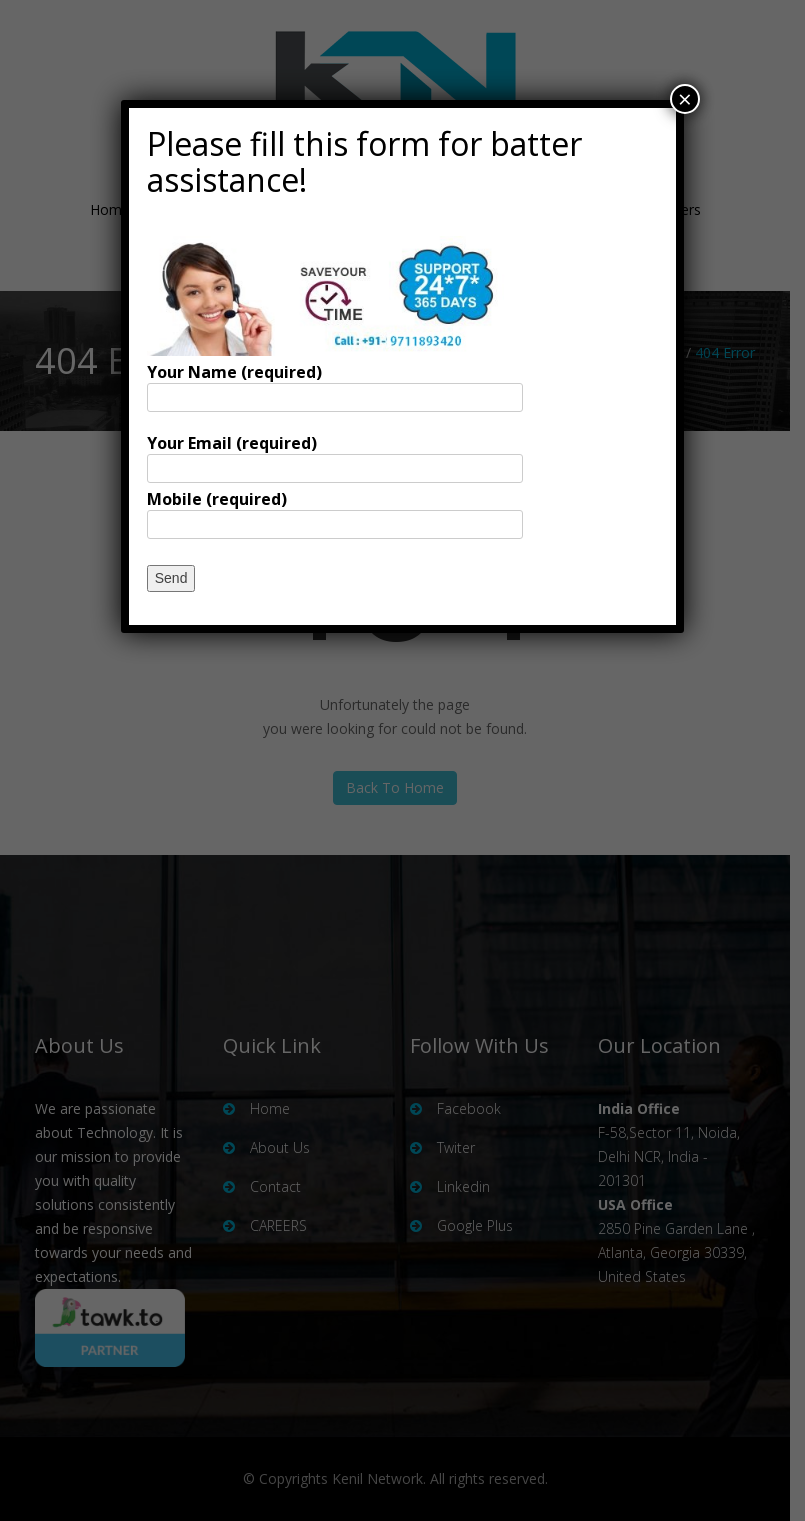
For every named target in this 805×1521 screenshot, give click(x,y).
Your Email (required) (335, 455)
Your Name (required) (335, 384)
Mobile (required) (335, 511)
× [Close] (685, 99)
